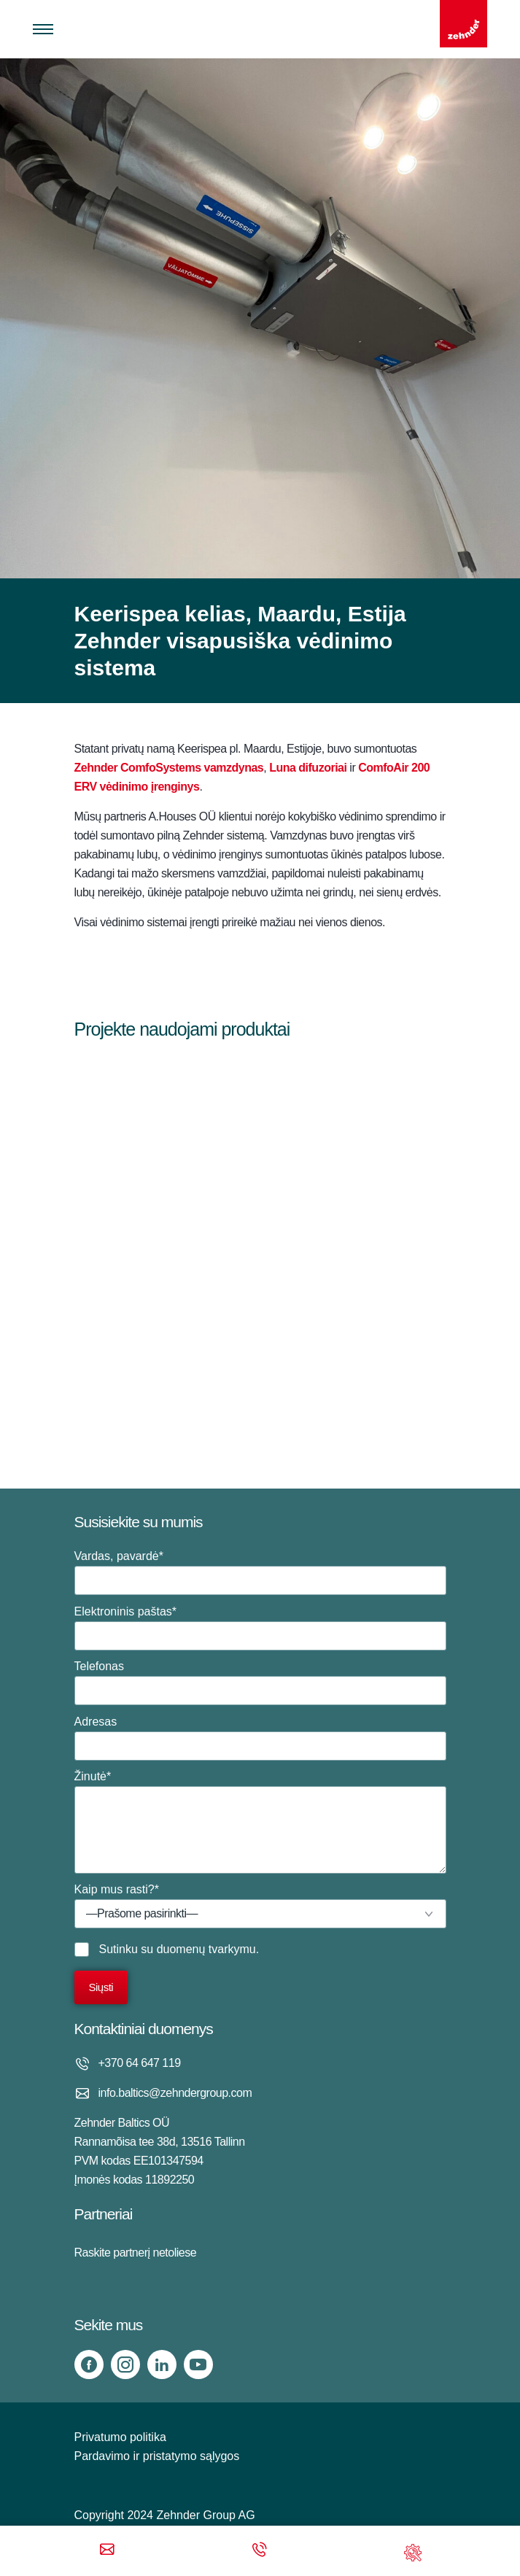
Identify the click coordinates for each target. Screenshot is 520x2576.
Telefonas (260, 1682)
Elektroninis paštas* (260, 1627)
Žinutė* (260, 1822)
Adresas (260, 1738)
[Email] (107, 2550)
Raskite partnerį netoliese (135, 2252)
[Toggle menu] (43, 29)
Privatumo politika (120, 2437)
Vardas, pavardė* (260, 1572)
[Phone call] (259, 2550)
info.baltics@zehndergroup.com (175, 2093)
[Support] (413, 2551)
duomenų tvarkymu (206, 1949)
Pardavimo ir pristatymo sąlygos (157, 2456)
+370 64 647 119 (139, 2063)
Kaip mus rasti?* (260, 1905)
